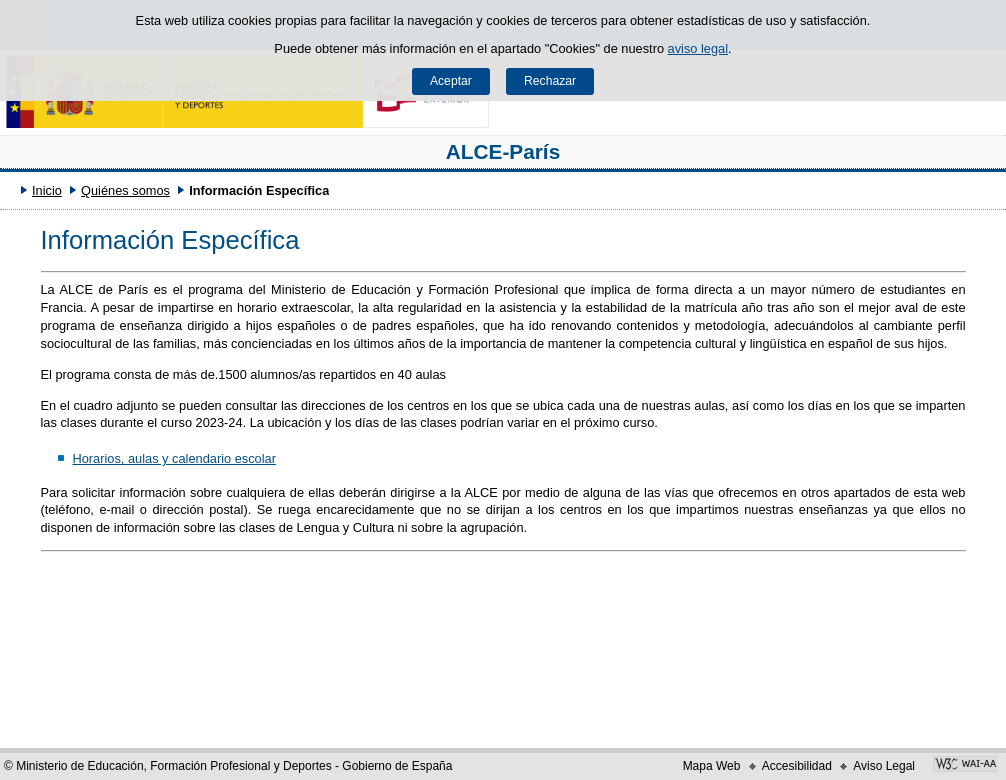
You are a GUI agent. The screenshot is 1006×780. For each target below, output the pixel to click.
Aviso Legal (884, 766)
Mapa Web (712, 766)
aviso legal (698, 48)
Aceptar (451, 81)
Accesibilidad (797, 766)
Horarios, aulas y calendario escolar (173, 458)
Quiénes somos (125, 190)
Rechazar (550, 81)
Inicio (47, 190)
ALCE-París (503, 151)
